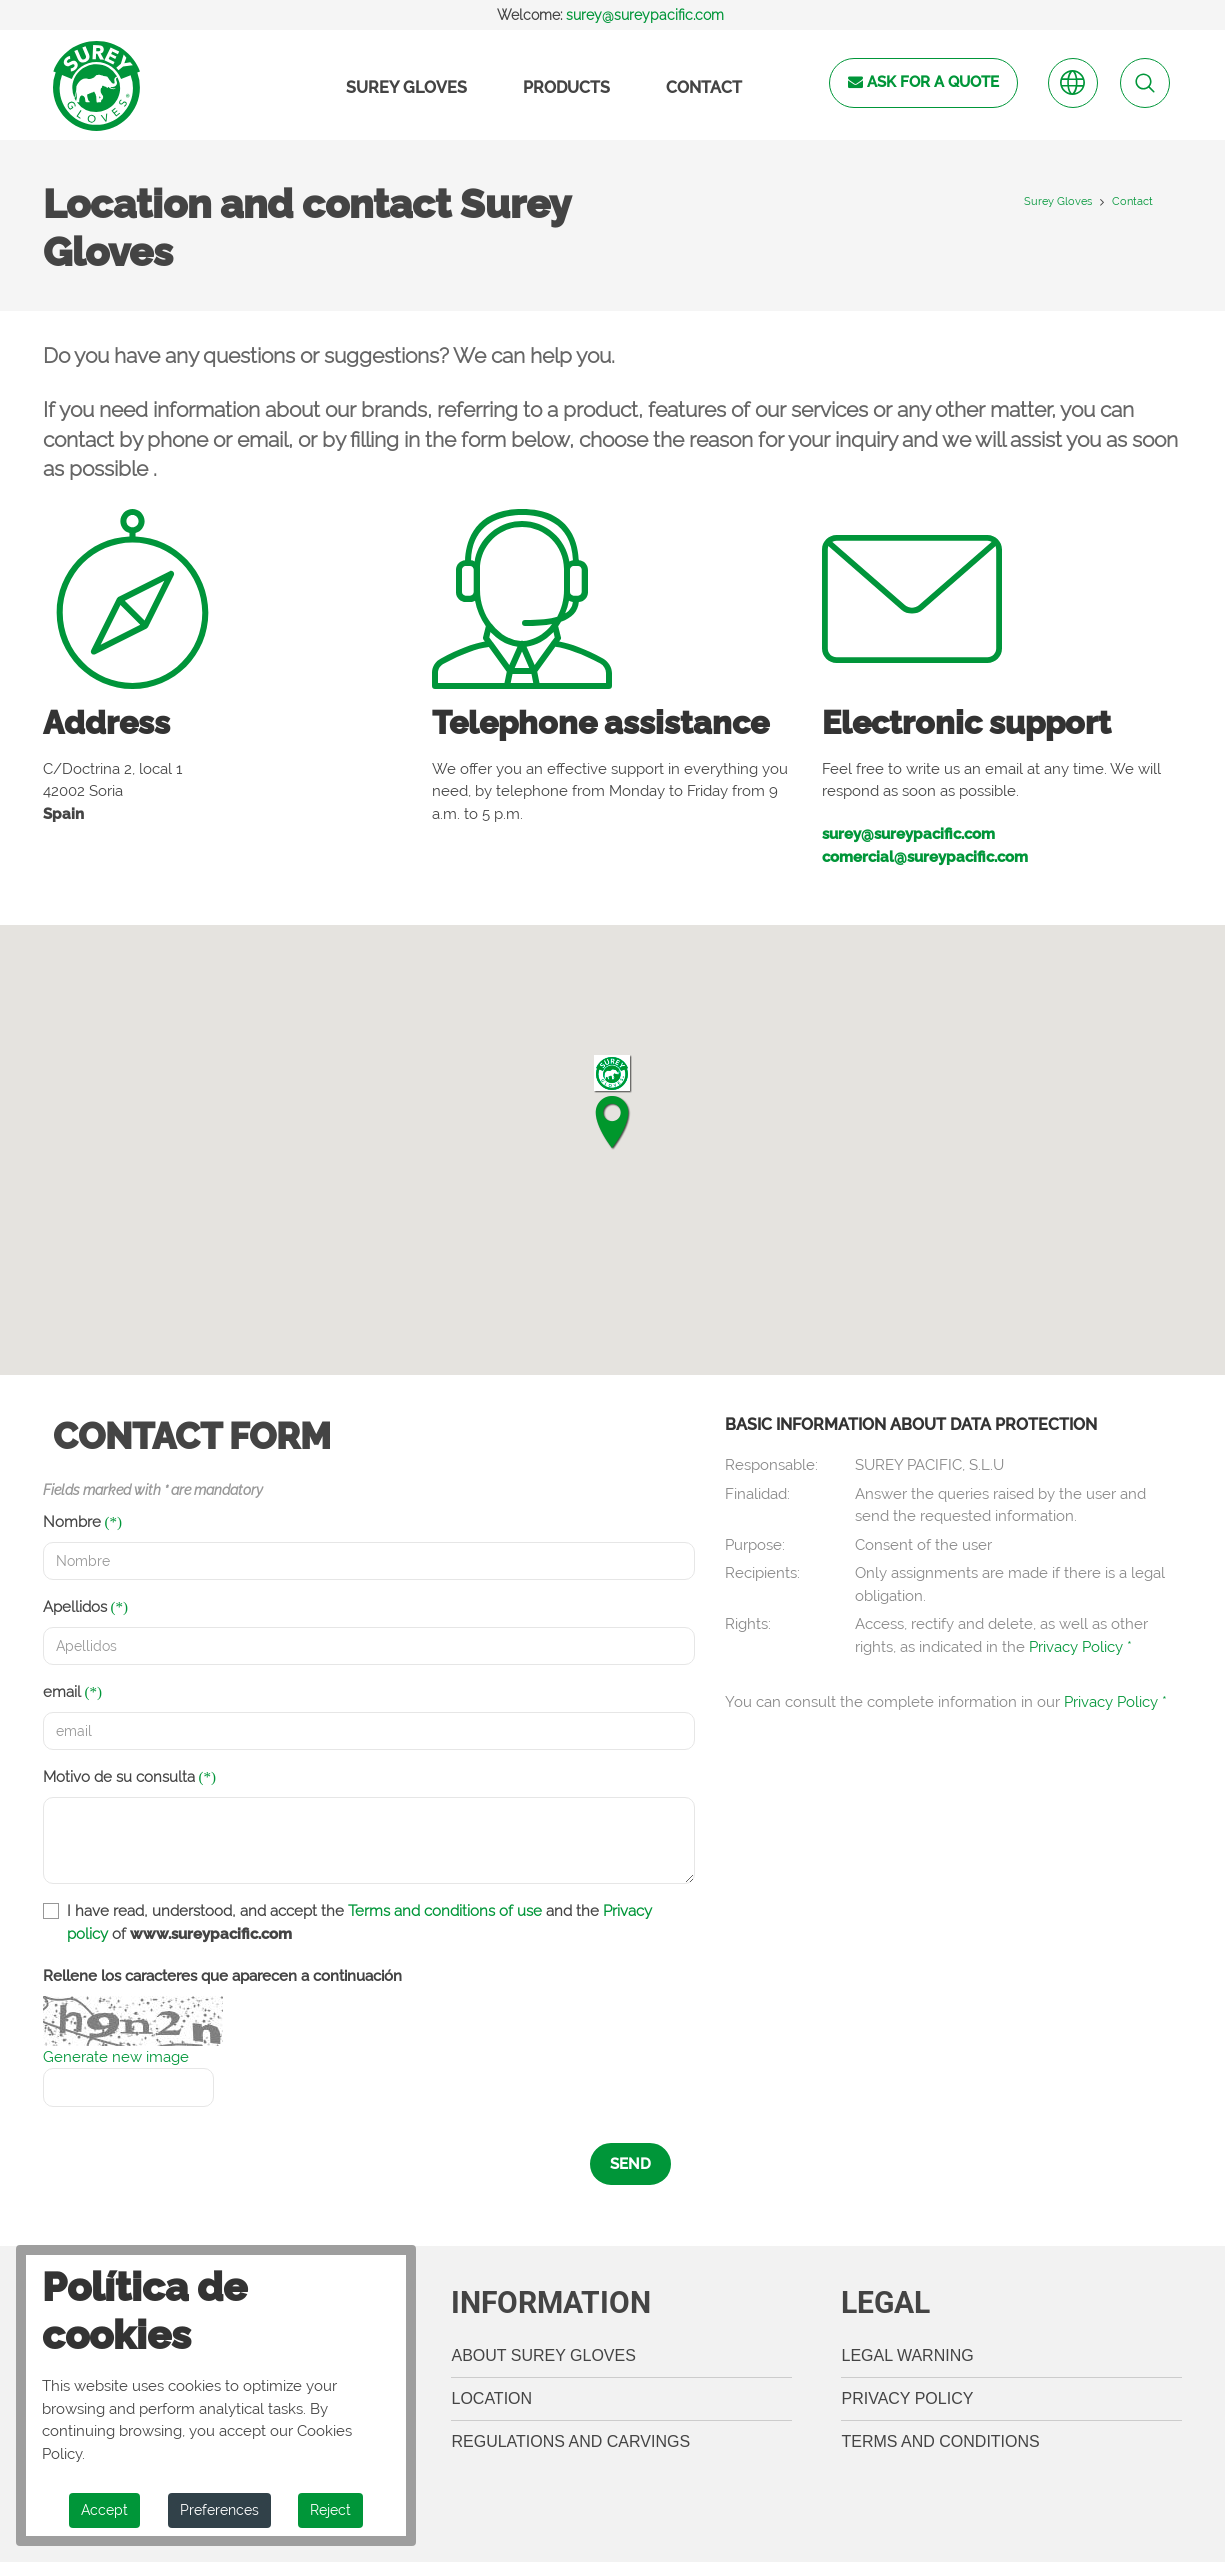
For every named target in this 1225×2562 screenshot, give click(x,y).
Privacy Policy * (1080, 1647)
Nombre (72, 1522)
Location (491, 2398)
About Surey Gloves (543, 2355)
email (62, 1692)
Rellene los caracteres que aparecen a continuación (222, 1976)
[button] (612, 1102)
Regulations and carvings (570, 2441)
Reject (330, 2510)
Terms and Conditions (940, 2441)
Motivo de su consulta (119, 1777)
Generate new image (116, 2057)
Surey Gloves (406, 87)
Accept (104, 2510)
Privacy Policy (907, 2398)
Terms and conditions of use (445, 1911)
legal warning (907, 2355)
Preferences (219, 2510)
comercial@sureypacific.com (925, 857)
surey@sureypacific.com (645, 15)
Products (566, 87)
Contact (704, 87)
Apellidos (75, 1607)
